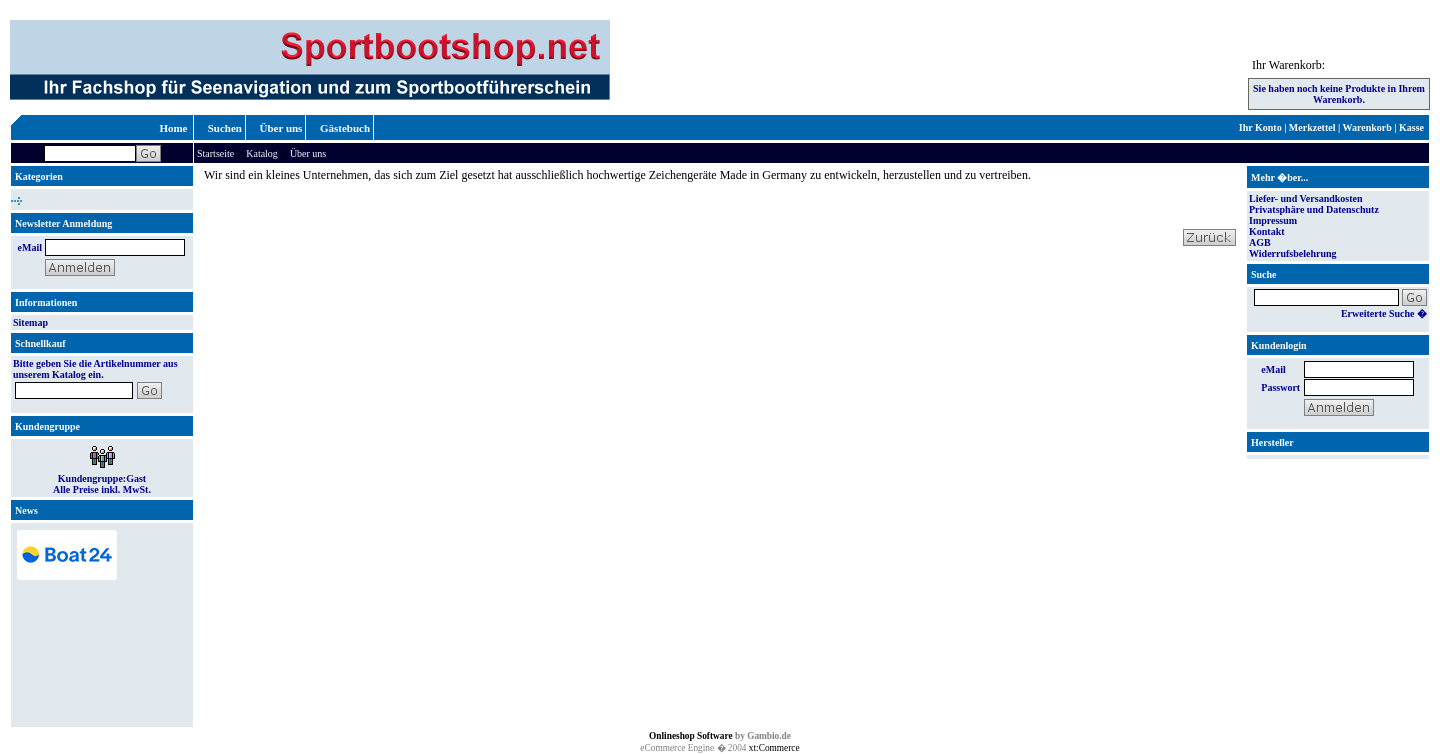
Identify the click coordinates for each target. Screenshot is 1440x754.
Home (173, 128)
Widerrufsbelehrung (1293, 253)
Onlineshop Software (691, 736)
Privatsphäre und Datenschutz (1314, 209)
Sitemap (30, 322)
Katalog (262, 153)
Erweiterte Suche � (1384, 313)
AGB (1260, 242)
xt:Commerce (774, 748)
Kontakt (1267, 231)
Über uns (281, 128)
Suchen (225, 128)
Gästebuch (345, 128)
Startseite (215, 153)
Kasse (1411, 127)
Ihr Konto (1260, 127)
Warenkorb (1367, 127)
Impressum (1273, 220)
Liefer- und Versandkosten (1306, 198)
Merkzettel (1312, 127)
